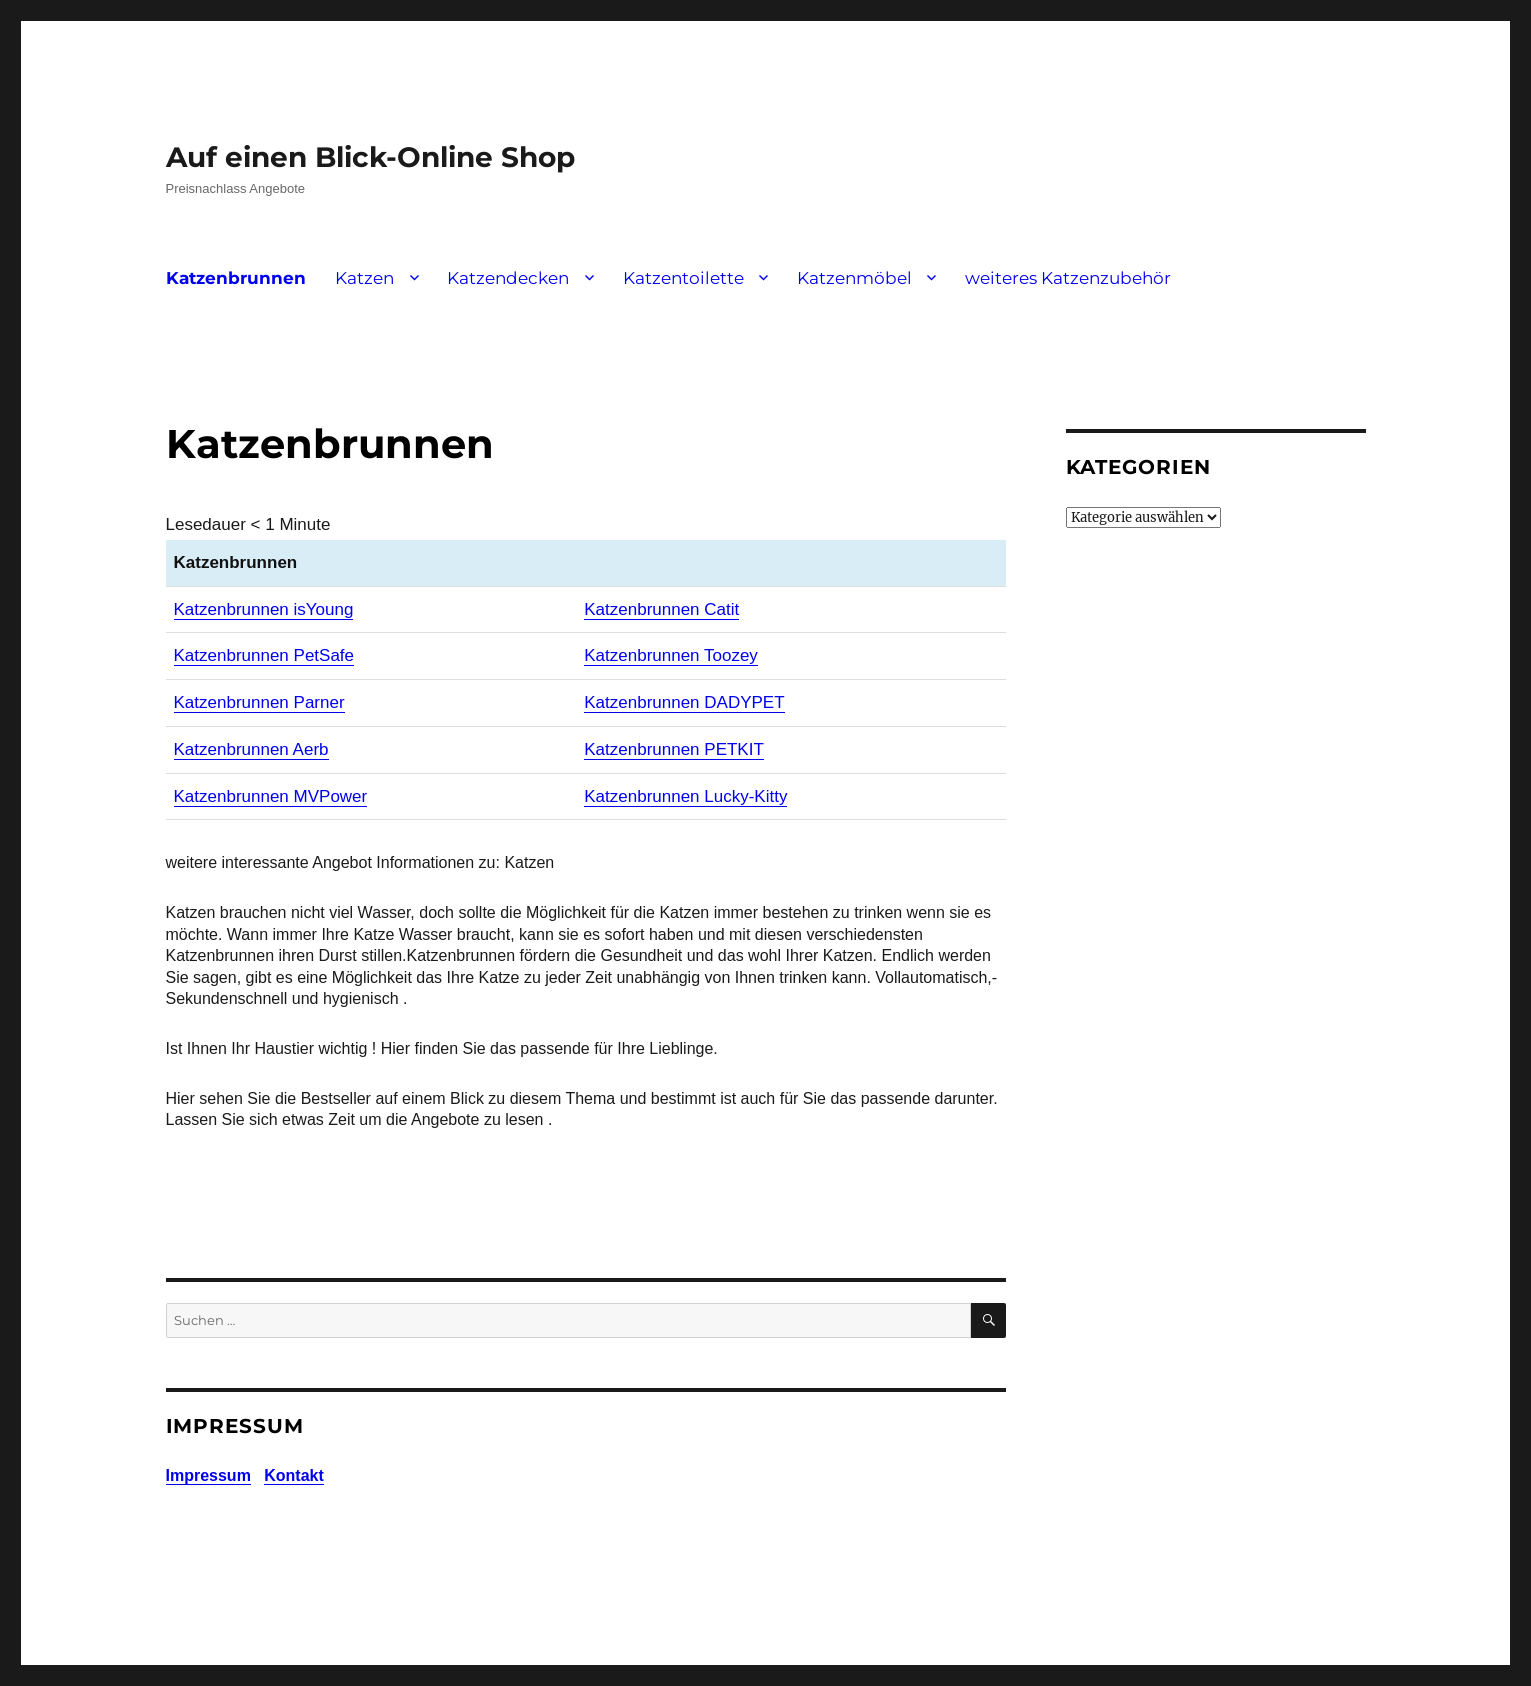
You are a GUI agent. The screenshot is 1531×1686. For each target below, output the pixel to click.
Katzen (364, 278)
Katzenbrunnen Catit (661, 609)
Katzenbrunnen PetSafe (264, 655)
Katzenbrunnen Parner (259, 702)
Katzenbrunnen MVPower (271, 796)
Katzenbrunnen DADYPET (684, 702)
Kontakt (294, 1475)
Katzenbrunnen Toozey (671, 655)
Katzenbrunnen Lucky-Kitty (685, 796)
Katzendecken (508, 278)
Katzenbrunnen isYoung (264, 609)
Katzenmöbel (854, 278)
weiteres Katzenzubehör (1068, 278)
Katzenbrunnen (236, 278)
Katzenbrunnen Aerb (251, 749)
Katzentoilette (683, 278)
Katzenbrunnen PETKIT (674, 749)
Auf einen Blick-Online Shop (370, 157)
